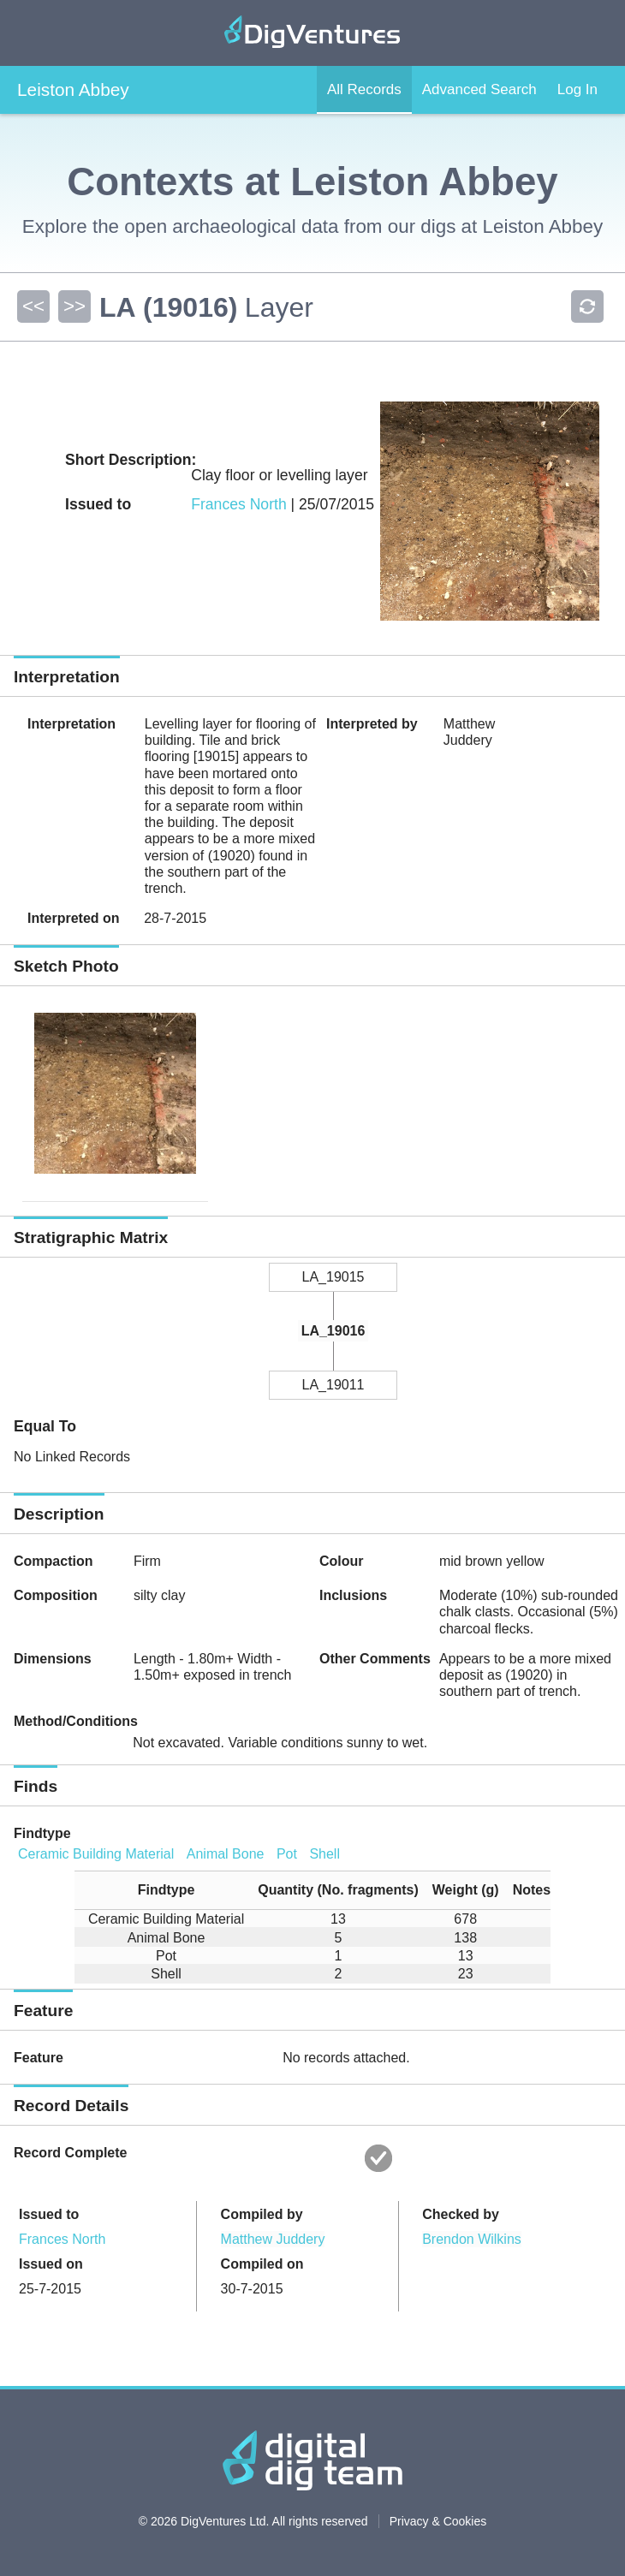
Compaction (53, 1561)
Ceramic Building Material (96, 1854)
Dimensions (53, 1658)
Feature (38, 2057)
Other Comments (375, 1658)
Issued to (49, 2214)
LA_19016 (333, 1331)
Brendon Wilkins (471, 2239)
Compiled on (262, 2264)
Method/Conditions (76, 1721)
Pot (287, 1854)
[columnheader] (159, 1890)
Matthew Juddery (273, 2239)
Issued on (51, 2264)
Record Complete (70, 2152)
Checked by (460, 2214)
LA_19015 (333, 1277)
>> (74, 306)
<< (33, 306)
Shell (324, 1854)
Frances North (238, 504)
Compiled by (262, 2214)
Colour (341, 1561)
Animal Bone (226, 1854)
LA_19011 (333, 1384)
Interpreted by (372, 724)
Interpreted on (73, 918)
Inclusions (353, 1595)
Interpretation (71, 724)
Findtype (42, 1833)
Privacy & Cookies (438, 2521)
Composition (56, 1595)
